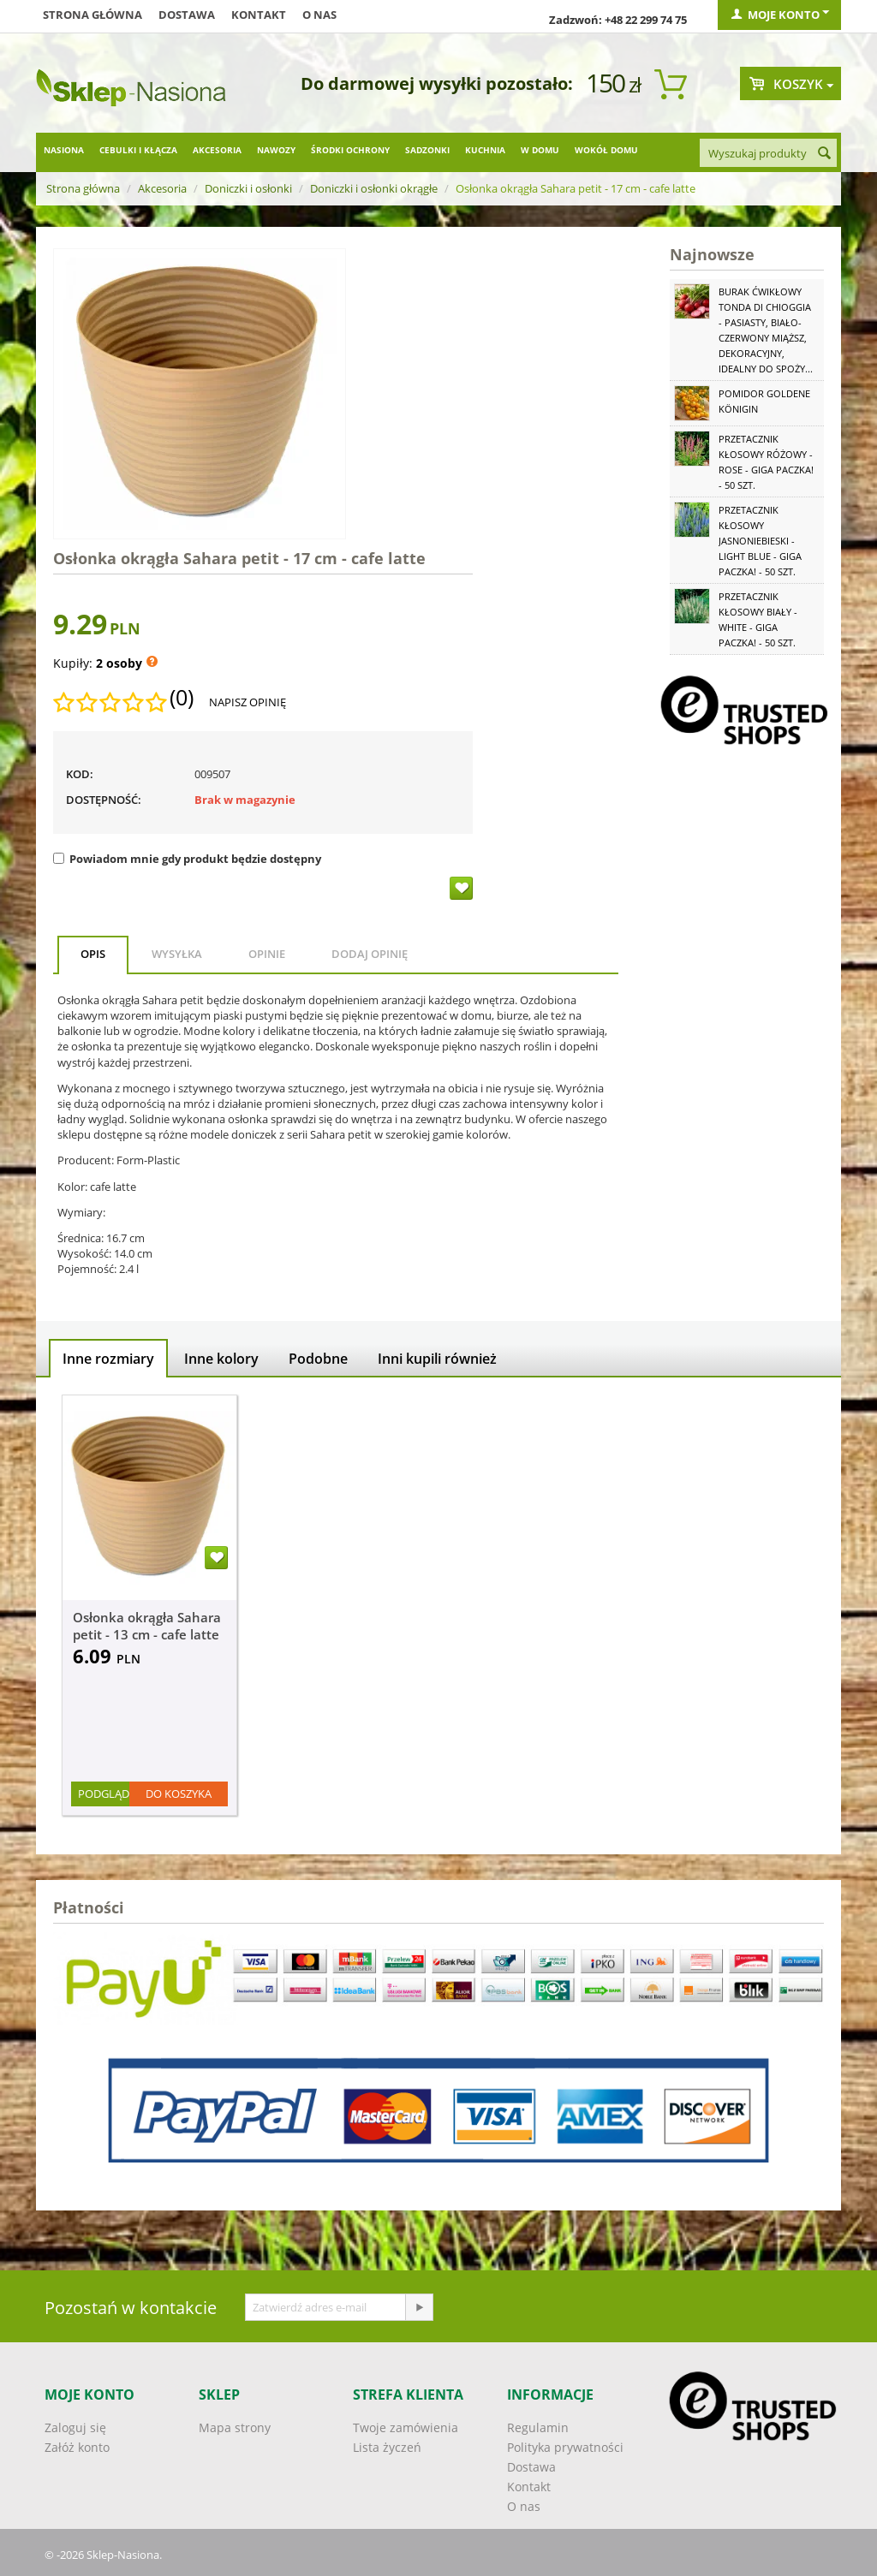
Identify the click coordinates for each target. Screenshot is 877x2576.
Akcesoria (217, 150)
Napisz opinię (247, 702)
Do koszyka (179, 1793)
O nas (319, 14)
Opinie (266, 953)
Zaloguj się (75, 2427)
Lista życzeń (387, 2447)
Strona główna (92, 14)
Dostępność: (103, 799)
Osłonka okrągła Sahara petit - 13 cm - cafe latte (147, 1626)
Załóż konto (77, 2447)
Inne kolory (221, 1358)
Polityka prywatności (565, 2447)
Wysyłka (177, 953)
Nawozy (276, 150)
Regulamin (538, 2427)
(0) (182, 697)
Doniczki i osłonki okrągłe (374, 188)
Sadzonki (427, 150)
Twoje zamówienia (405, 2427)
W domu (540, 150)
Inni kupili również (437, 1358)
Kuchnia (485, 150)
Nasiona (64, 150)
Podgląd (103, 1793)
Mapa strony (235, 2427)
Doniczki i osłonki (248, 188)
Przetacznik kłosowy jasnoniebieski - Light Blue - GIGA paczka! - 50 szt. (760, 540)
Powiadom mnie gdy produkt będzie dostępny (187, 858)
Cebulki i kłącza (138, 150)
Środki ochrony (350, 150)
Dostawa (186, 14)
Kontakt (258, 14)
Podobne (318, 1358)
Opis (93, 953)
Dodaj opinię (369, 953)
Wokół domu (606, 150)
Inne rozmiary (108, 1358)
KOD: (79, 774)
